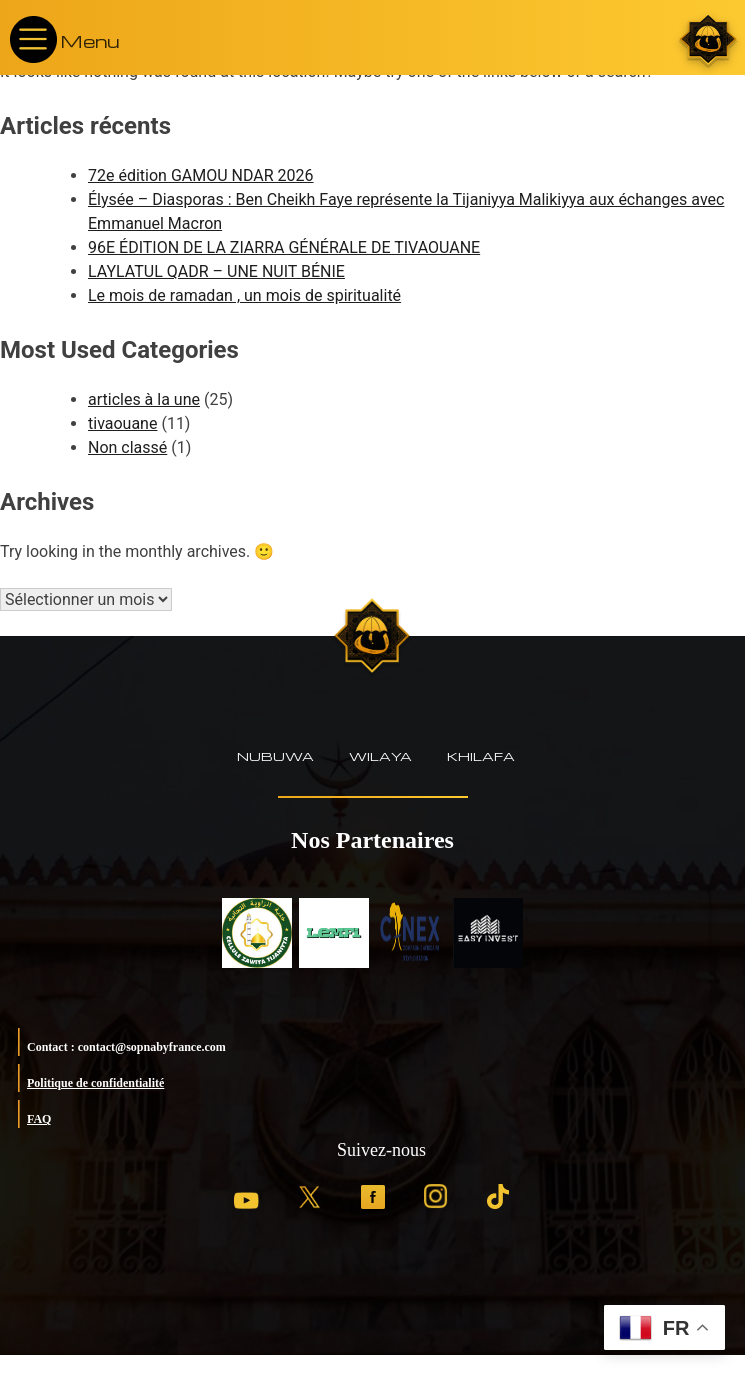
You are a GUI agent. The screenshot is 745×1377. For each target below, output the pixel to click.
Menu (90, 40)
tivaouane (122, 423)
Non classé (127, 447)
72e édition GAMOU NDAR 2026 (201, 175)
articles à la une (144, 399)
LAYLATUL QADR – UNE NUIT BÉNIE (216, 271)
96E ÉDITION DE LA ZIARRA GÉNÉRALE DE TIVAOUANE (284, 247)
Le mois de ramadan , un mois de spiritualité (244, 295)
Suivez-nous (381, 1150)
